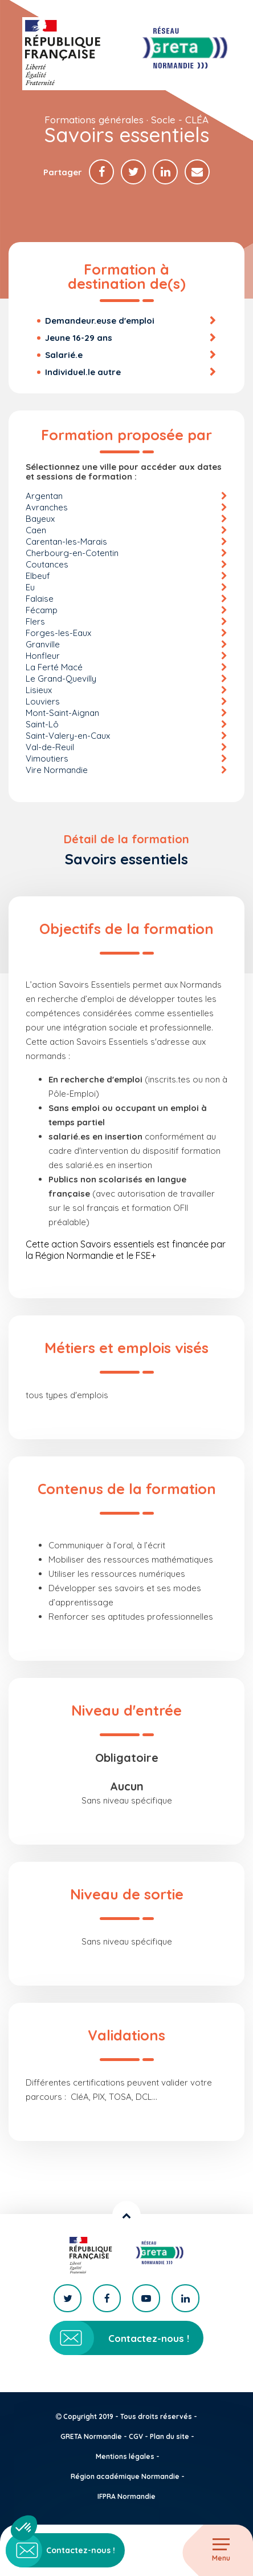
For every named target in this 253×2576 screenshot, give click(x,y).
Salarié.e (64, 355)
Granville (43, 644)
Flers (35, 621)
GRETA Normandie (91, 2436)
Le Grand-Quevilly (61, 678)
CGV (136, 2436)
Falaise (40, 598)
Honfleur (43, 655)
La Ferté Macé (54, 667)
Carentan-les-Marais (66, 541)
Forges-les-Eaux (58, 632)
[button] (24, 2528)
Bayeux (40, 518)
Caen (36, 530)
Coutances (47, 564)
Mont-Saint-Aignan (62, 712)
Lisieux (39, 690)
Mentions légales (125, 2456)
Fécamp (42, 610)
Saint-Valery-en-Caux (68, 735)
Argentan (44, 495)
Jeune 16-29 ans (78, 337)
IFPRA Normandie (126, 2496)
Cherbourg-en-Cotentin (72, 553)
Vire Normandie (57, 769)
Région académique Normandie (125, 2476)
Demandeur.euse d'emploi (99, 320)
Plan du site (169, 2436)
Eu (30, 587)
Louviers (43, 701)
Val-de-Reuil (50, 747)
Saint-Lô (42, 724)
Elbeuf (38, 575)
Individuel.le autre (83, 372)
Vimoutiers (47, 758)
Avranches (47, 507)
